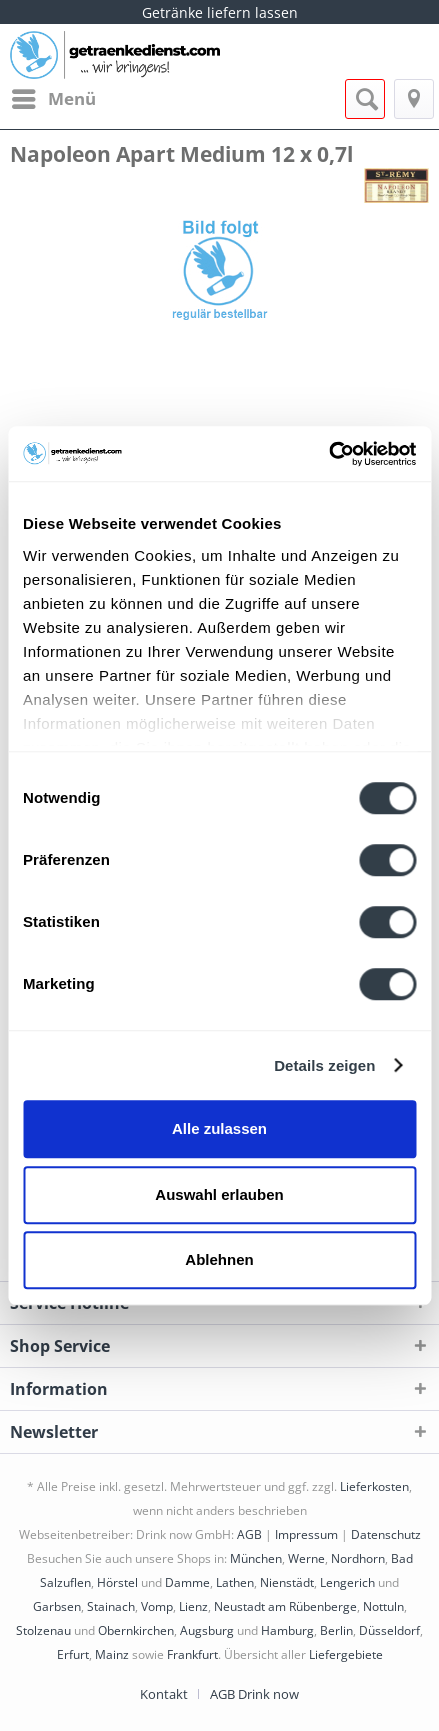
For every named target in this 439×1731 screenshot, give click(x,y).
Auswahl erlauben (219, 1194)
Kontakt (164, 1694)
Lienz (193, 1606)
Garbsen (57, 1606)
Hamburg (287, 1630)
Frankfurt (192, 1654)
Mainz (112, 1654)
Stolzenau (43, 1630)
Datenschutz (386, 1534)
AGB (249, 1534)
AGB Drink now (254, 1694)
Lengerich (347, 1582)
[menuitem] (53, 99)
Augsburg (207, 1630)
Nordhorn (358, 1558)
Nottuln (383, 1606)
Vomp (157, 1606)
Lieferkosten (374, 1486)
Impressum (306, 1534)
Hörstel (117, 1582)
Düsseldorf (389, 1630)
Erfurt (73, 1654)
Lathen (235, 1582)
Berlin (336, 1630)
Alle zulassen (219, 1128)
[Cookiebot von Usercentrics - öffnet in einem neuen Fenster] (328, 454)
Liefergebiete (346, 1654)
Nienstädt (287, 1582)
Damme (187, 1582)
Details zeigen (324, 1065)
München (256, 1558)
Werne (306, 1558)
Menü (54, 96)
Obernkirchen (136, 1630)
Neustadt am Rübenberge (285, 1606)
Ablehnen (219, 1259)
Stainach (111, 1606)
